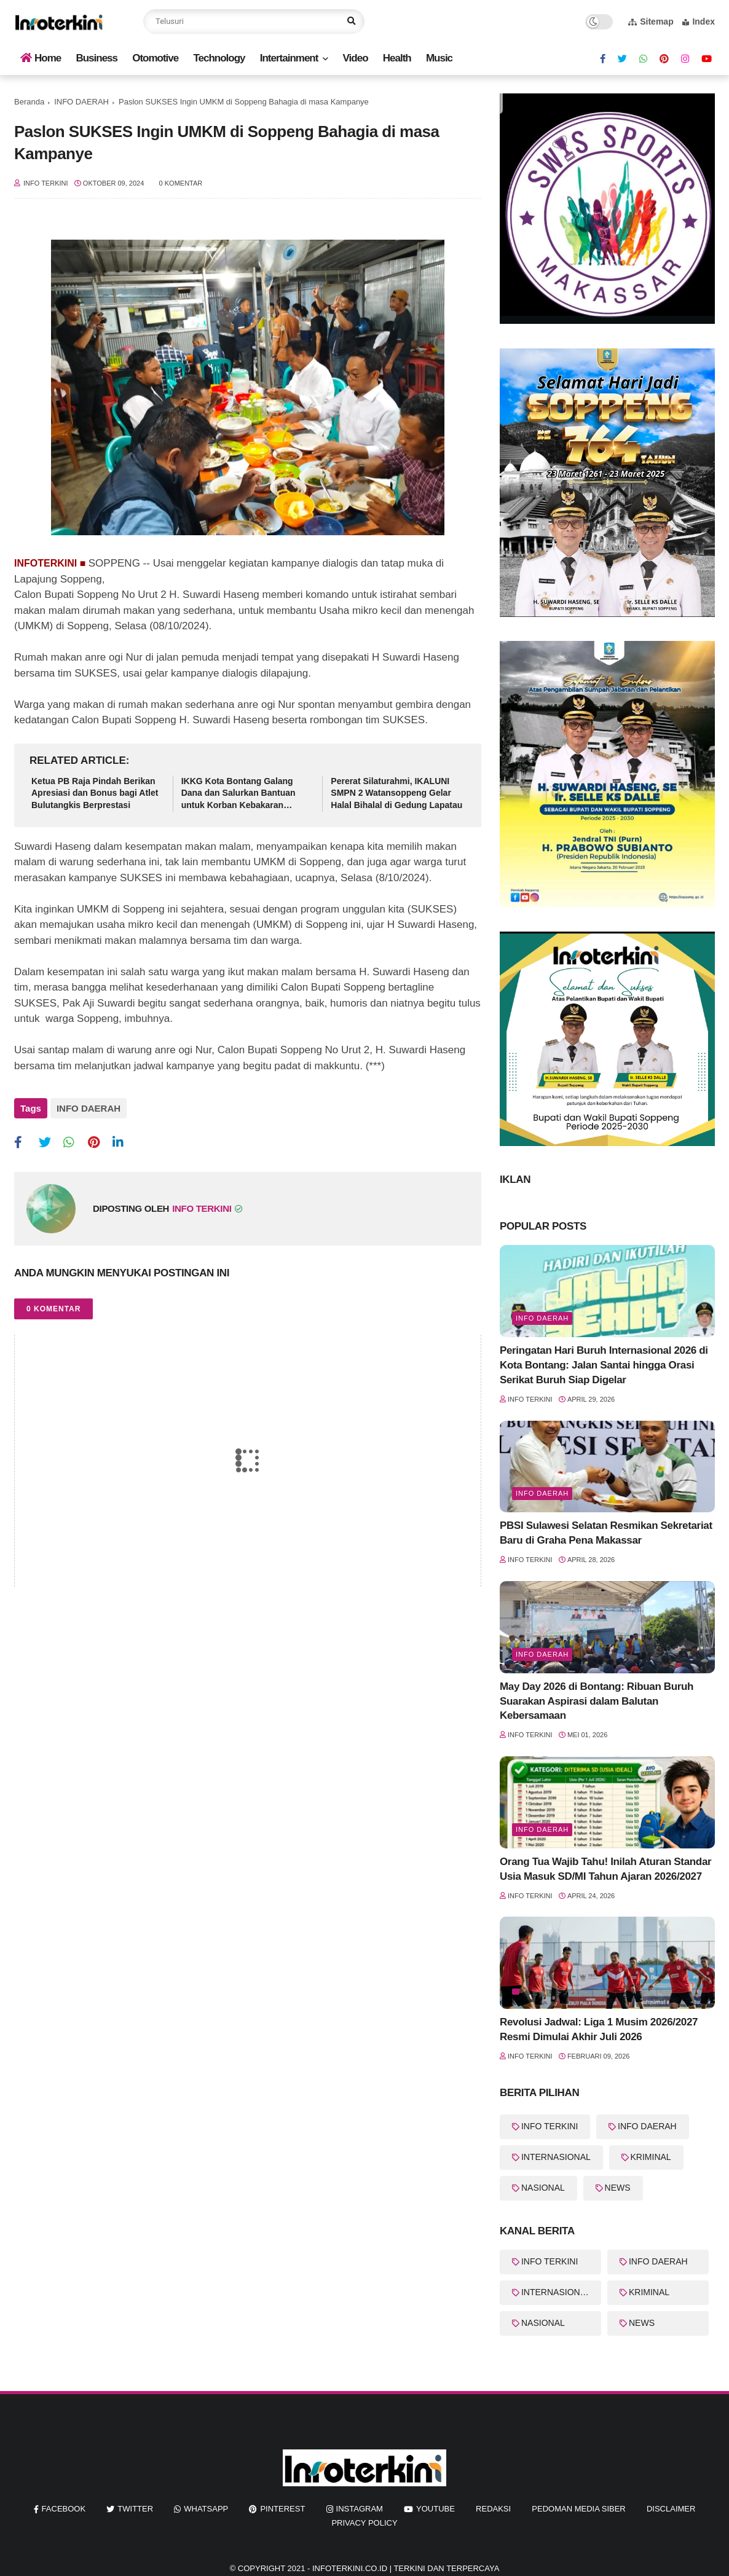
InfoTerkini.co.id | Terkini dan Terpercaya (405, 2568)
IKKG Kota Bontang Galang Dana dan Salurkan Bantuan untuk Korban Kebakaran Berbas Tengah (238, 794)
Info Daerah (542, 1318)
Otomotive (155, 58)
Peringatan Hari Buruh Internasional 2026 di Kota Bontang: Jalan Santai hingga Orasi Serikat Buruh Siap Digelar (604, 1365)
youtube (435, 2508)
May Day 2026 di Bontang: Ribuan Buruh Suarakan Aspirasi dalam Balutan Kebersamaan (596, 1701)
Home (40, 58)
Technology (219, 58)
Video (355, 58)
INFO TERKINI (549, 2126)
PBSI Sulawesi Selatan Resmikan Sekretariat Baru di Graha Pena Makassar (606, 1533)
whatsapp (206, 2508)
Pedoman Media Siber (578, 2508)
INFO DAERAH (81, 101)
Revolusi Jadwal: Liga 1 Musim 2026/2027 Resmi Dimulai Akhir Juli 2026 (599, 2029)
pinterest (282, 2508)
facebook (64, 2508)
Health (397, 58)
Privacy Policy (364, 2522)
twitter (135, 2508)
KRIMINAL (651, 2157)
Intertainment (289, 58)
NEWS (618, 2188)
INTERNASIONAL (556, 2157)
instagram (359, 2508)
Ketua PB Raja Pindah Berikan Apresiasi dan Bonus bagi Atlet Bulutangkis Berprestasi (94, 793)
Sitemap (650, 21)
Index (698, 21)
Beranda (29, 101)
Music (439, 58)
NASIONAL (543, 2188)
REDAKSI (493, 2508)
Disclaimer (671, 2508)
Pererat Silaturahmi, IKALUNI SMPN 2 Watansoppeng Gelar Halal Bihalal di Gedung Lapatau (396, 793)
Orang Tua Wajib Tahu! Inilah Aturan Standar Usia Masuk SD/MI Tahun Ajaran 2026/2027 (605, 1869)
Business (96, 58)
